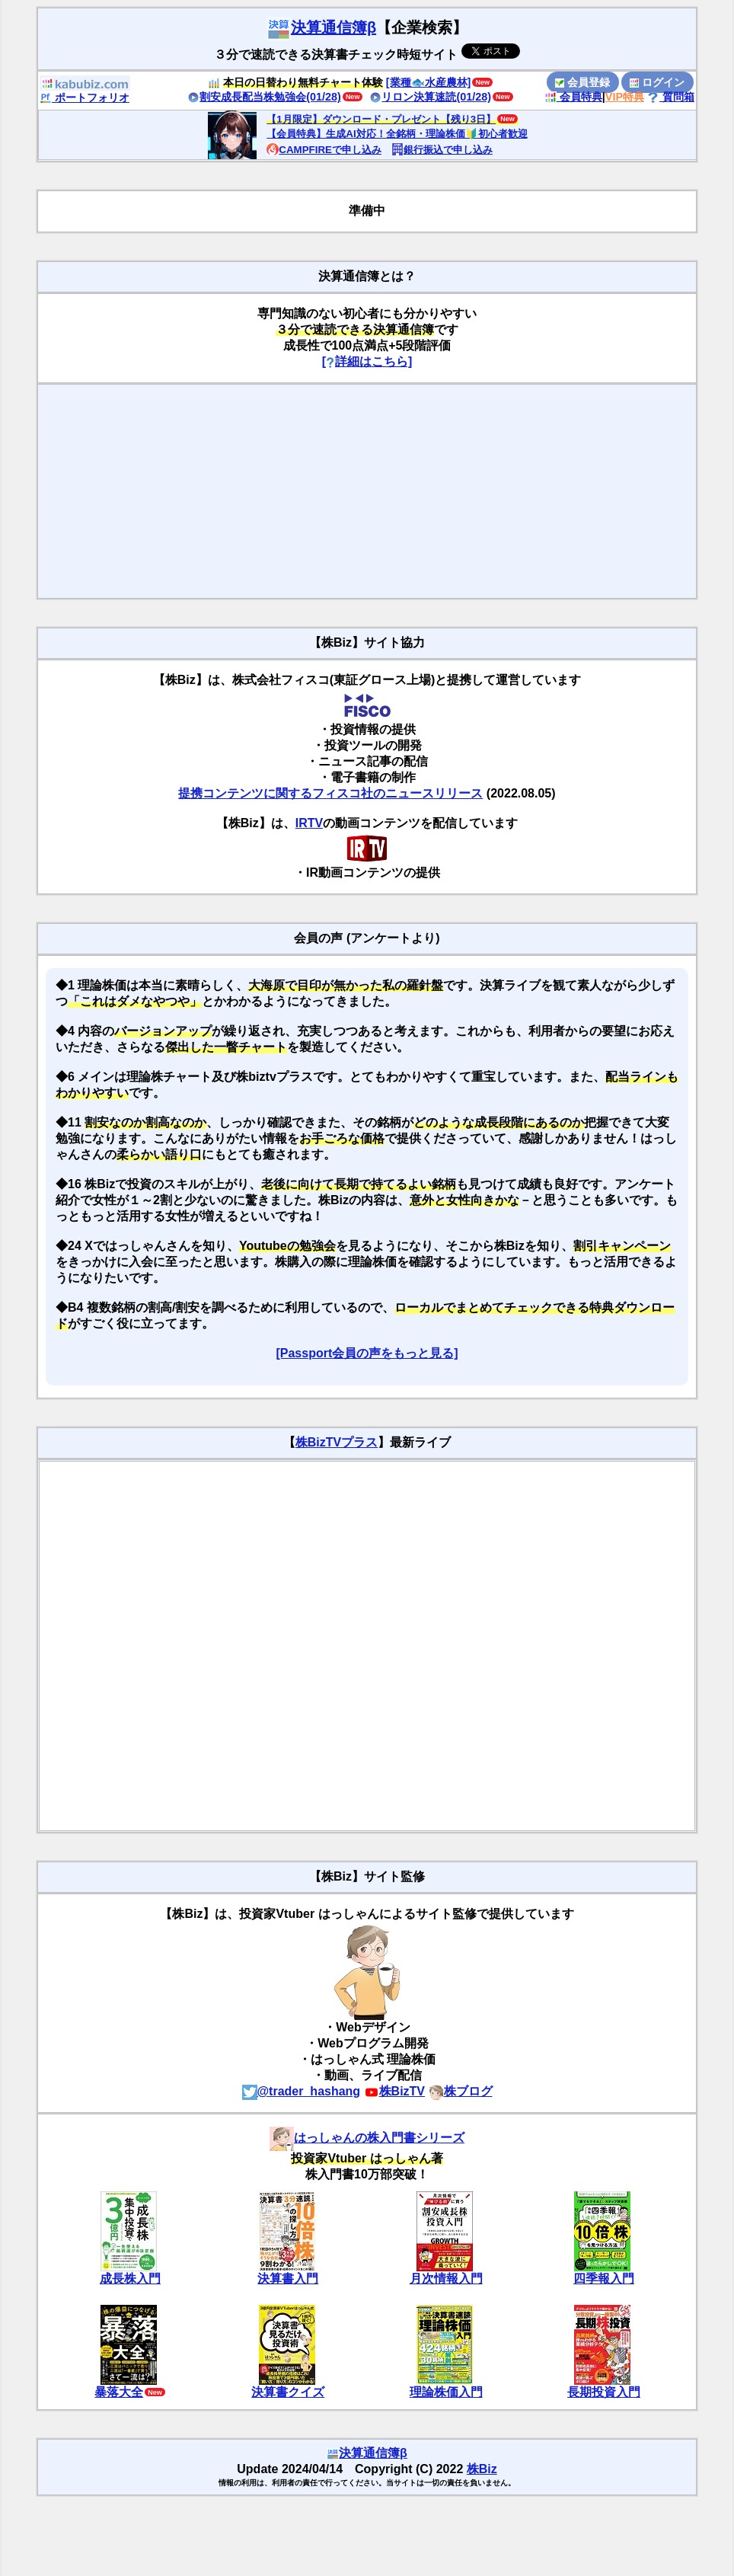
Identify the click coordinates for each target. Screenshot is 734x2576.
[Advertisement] (367, 491)
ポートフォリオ (84, 97)
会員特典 (573, 97)
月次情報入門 (446, 2278)
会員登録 (582, 82)
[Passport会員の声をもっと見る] (367, 1353)
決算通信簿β (321, 27)
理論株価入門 (446, 2392)
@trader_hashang (301, 2091)
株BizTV (394, 2091)
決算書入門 (287, 2278)
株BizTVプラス (336, 1442)
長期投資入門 (603, 2392)
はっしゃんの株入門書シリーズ (367, 2137)
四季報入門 (603, 2278)
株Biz (482, 2469)
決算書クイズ (287, 2392)
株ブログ (461, 2091)
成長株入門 (130, 2278)
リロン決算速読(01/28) (430, 97)
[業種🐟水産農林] (428, 82)
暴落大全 (118, 2392)
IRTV (309, 823)
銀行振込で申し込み (442, 149)
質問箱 (670, 97)
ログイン (657, 82)
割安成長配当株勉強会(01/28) (264, 97)
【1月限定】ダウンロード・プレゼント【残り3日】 (381, 119)
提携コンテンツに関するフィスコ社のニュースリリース (330, 793)
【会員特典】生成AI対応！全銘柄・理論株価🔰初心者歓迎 (396, 133)
